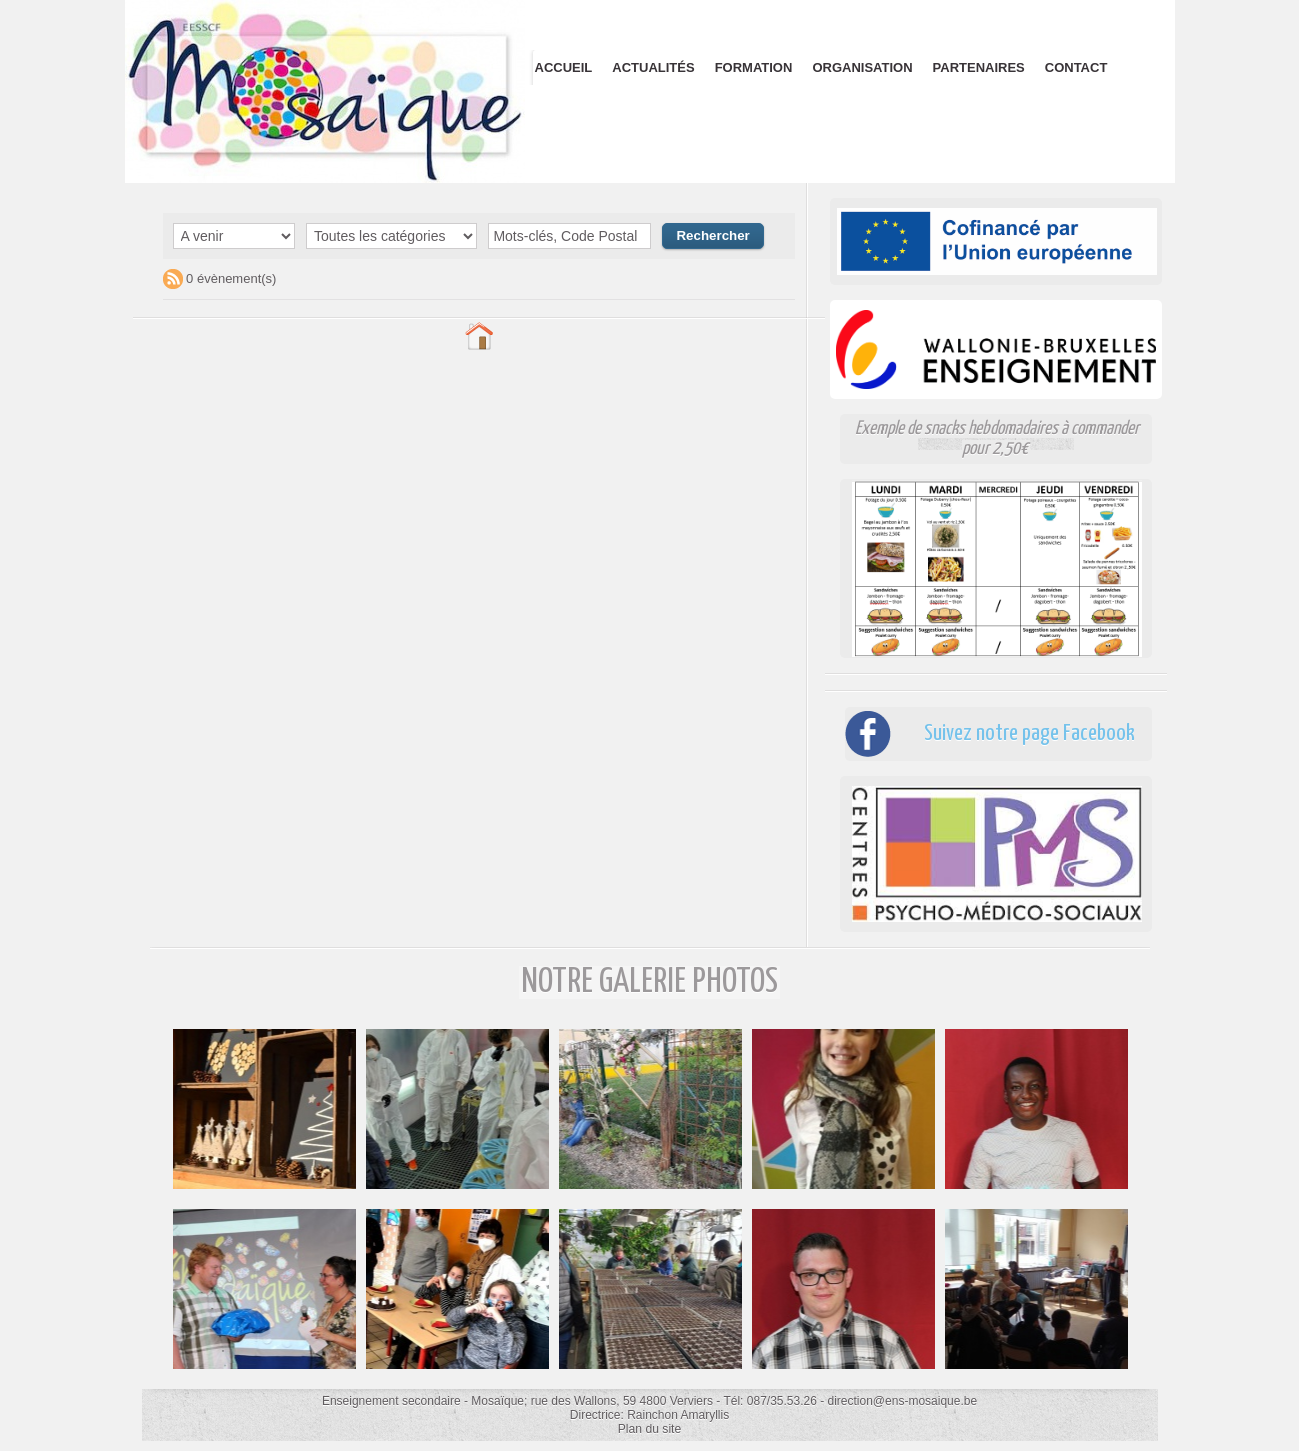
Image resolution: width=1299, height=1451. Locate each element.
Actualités (653, 67)
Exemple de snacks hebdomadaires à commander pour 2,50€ (997, 438)
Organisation (862, 67)
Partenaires (979, 67)
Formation (754, 67)
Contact (1076, 67)
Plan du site (649, 1429)
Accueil (564, 67)
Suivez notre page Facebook (1024, 733)
